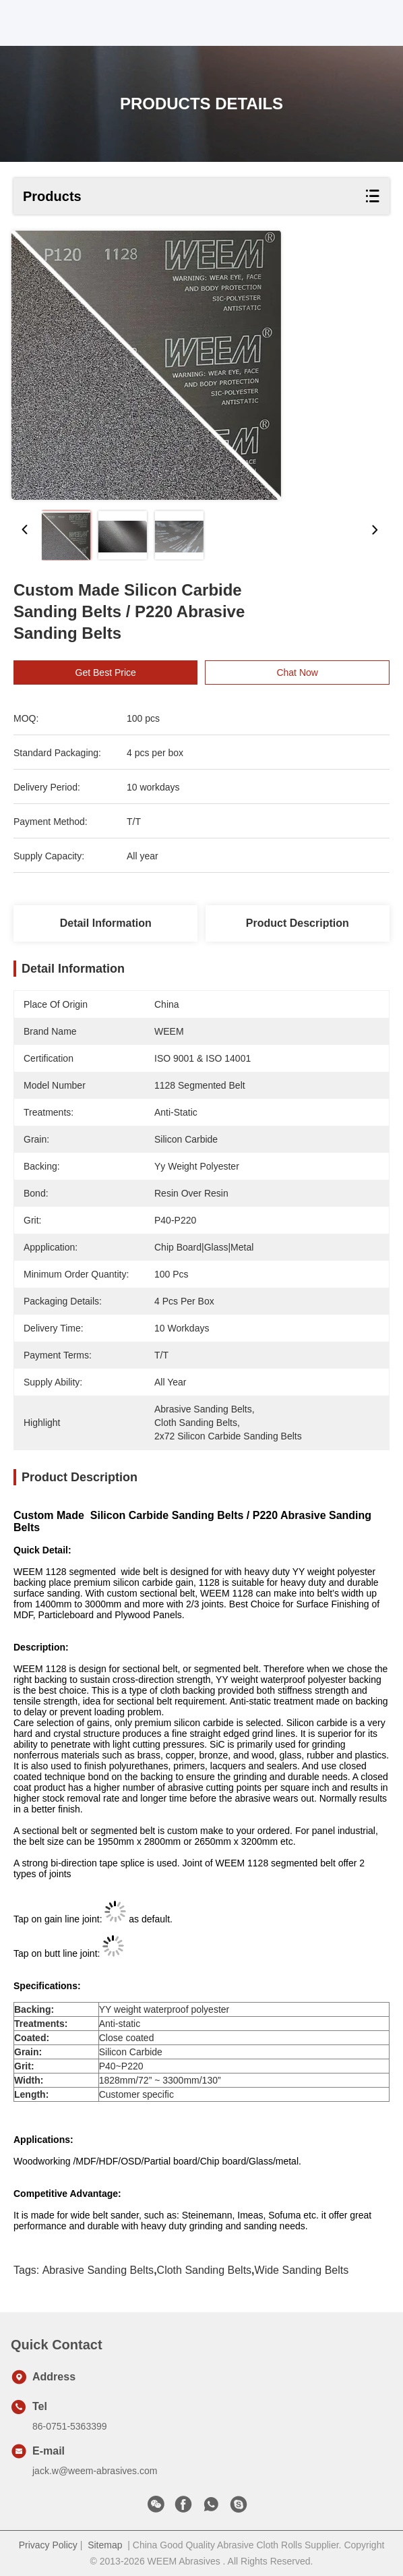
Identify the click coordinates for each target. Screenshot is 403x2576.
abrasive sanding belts (98, 2270)
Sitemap (105, 2545)
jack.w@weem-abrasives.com (94, 2470)
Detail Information (106, 923)
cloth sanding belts (204, 2270)
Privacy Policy (48, 2545)
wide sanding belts (302, 2270)
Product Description (297, 923)
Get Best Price (105, 672)
